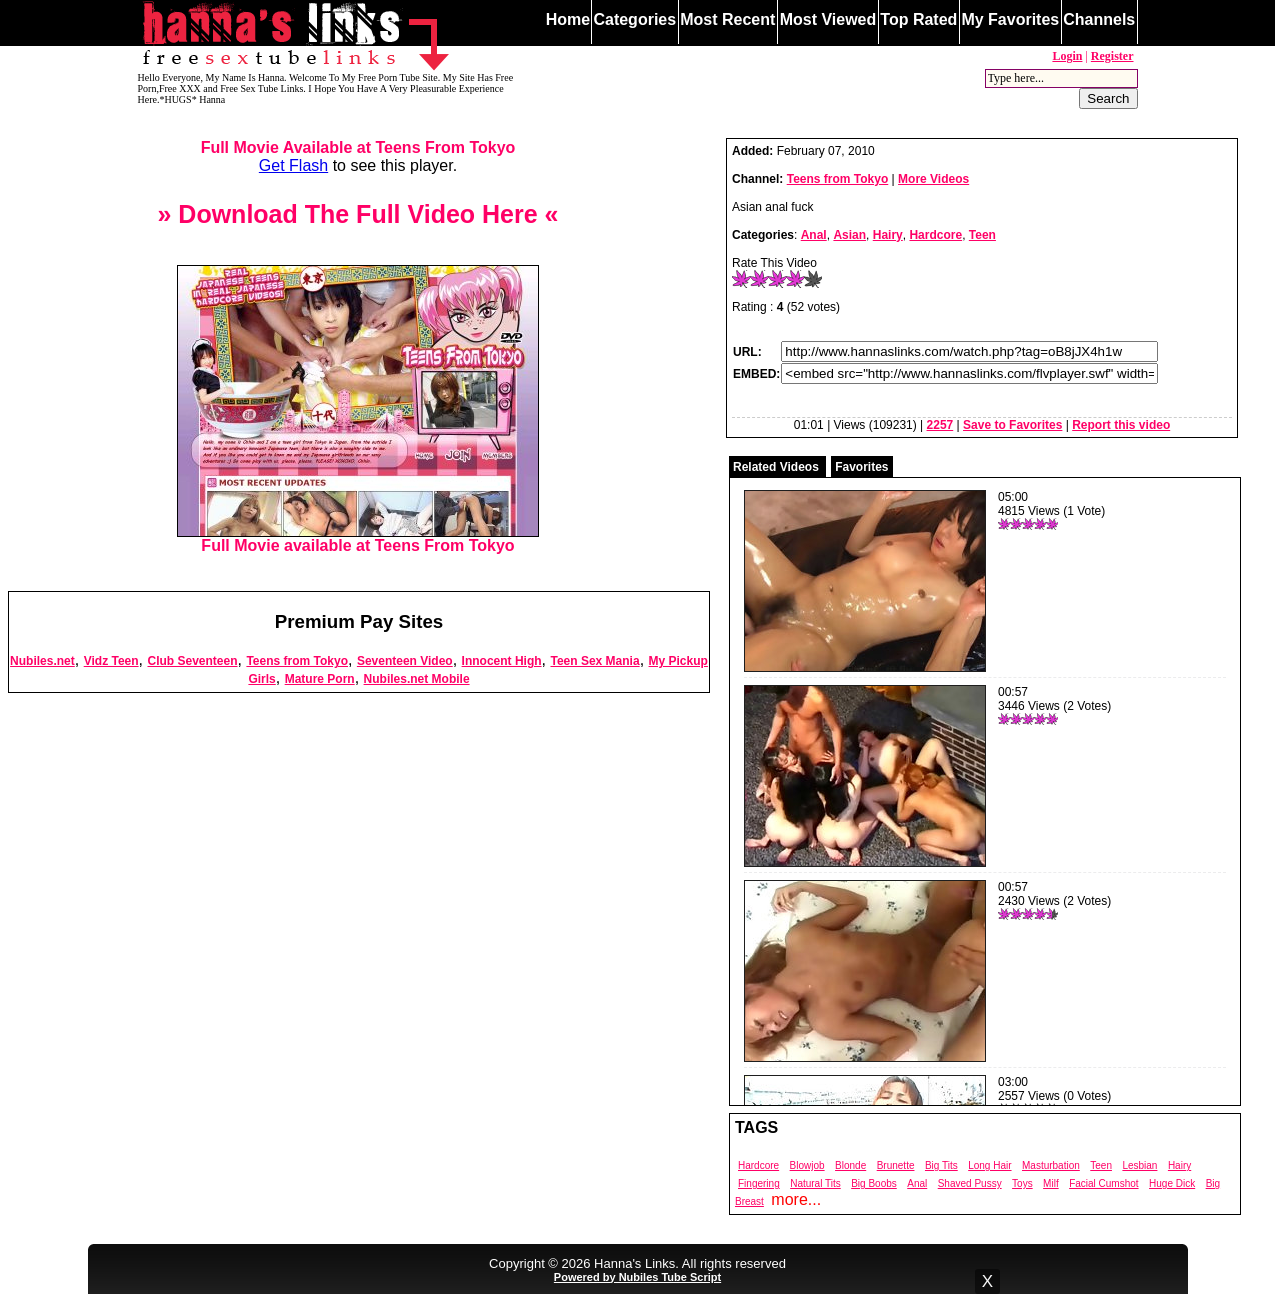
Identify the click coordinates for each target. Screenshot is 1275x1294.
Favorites (861, 467)
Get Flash (293, 165)
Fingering (759, 1183)
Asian (849, 235)
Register (1112, 56)
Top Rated (918, 19)
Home (568, 19)
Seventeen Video (405, 661)
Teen (982, 235)
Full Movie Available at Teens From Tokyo (358, 147)
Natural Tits (815, 1183)
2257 (940, 425)
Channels (1099, 19)
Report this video (1121, 425)
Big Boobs (874, 1183)
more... (796, 1199)
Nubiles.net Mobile (417, 679)
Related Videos (776, 467)
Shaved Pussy (970, 1183)
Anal (814, 235)
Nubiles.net (42, 661)
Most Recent (727, 19)
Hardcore (935, 235)
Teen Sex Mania (594, 661)
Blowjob (807, 1165)
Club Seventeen (192, 661)
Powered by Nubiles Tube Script (637, 1277)
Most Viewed (828, 19)
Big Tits (941, 1165)
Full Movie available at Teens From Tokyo (358, 538)
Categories (634, 19)
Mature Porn (320, 679)
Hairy (888, 235)
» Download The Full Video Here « (357, 214)
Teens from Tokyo (297, 661)
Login (1067, 56)
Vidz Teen (111, 661)
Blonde (850, 1165)
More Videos (933, 179)
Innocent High (502, 661)
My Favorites (1010, 19)
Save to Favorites (1012, 425)
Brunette (896, 1165)
